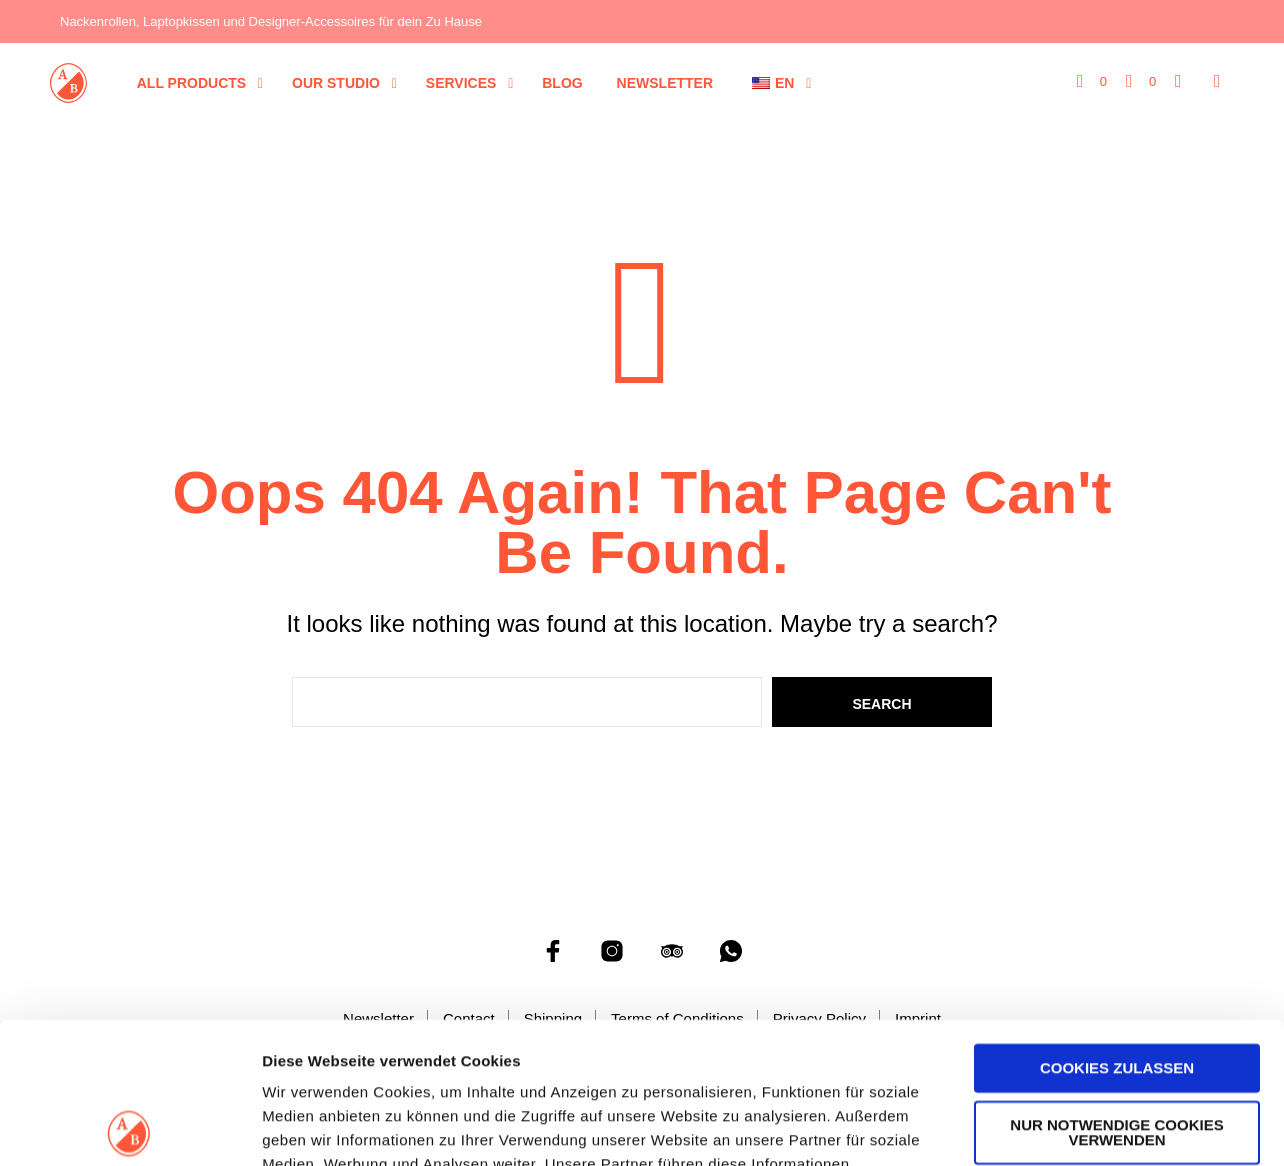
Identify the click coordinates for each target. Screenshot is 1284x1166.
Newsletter (665, 83)
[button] (1092, 82)
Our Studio (336, 83)
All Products (191, 83)
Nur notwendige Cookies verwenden (1116, 991)
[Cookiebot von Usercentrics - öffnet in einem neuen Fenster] (129, 1127)
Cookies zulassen (1117, 927)
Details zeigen (312, 1126)
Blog (562, 83)
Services (461, 83)
